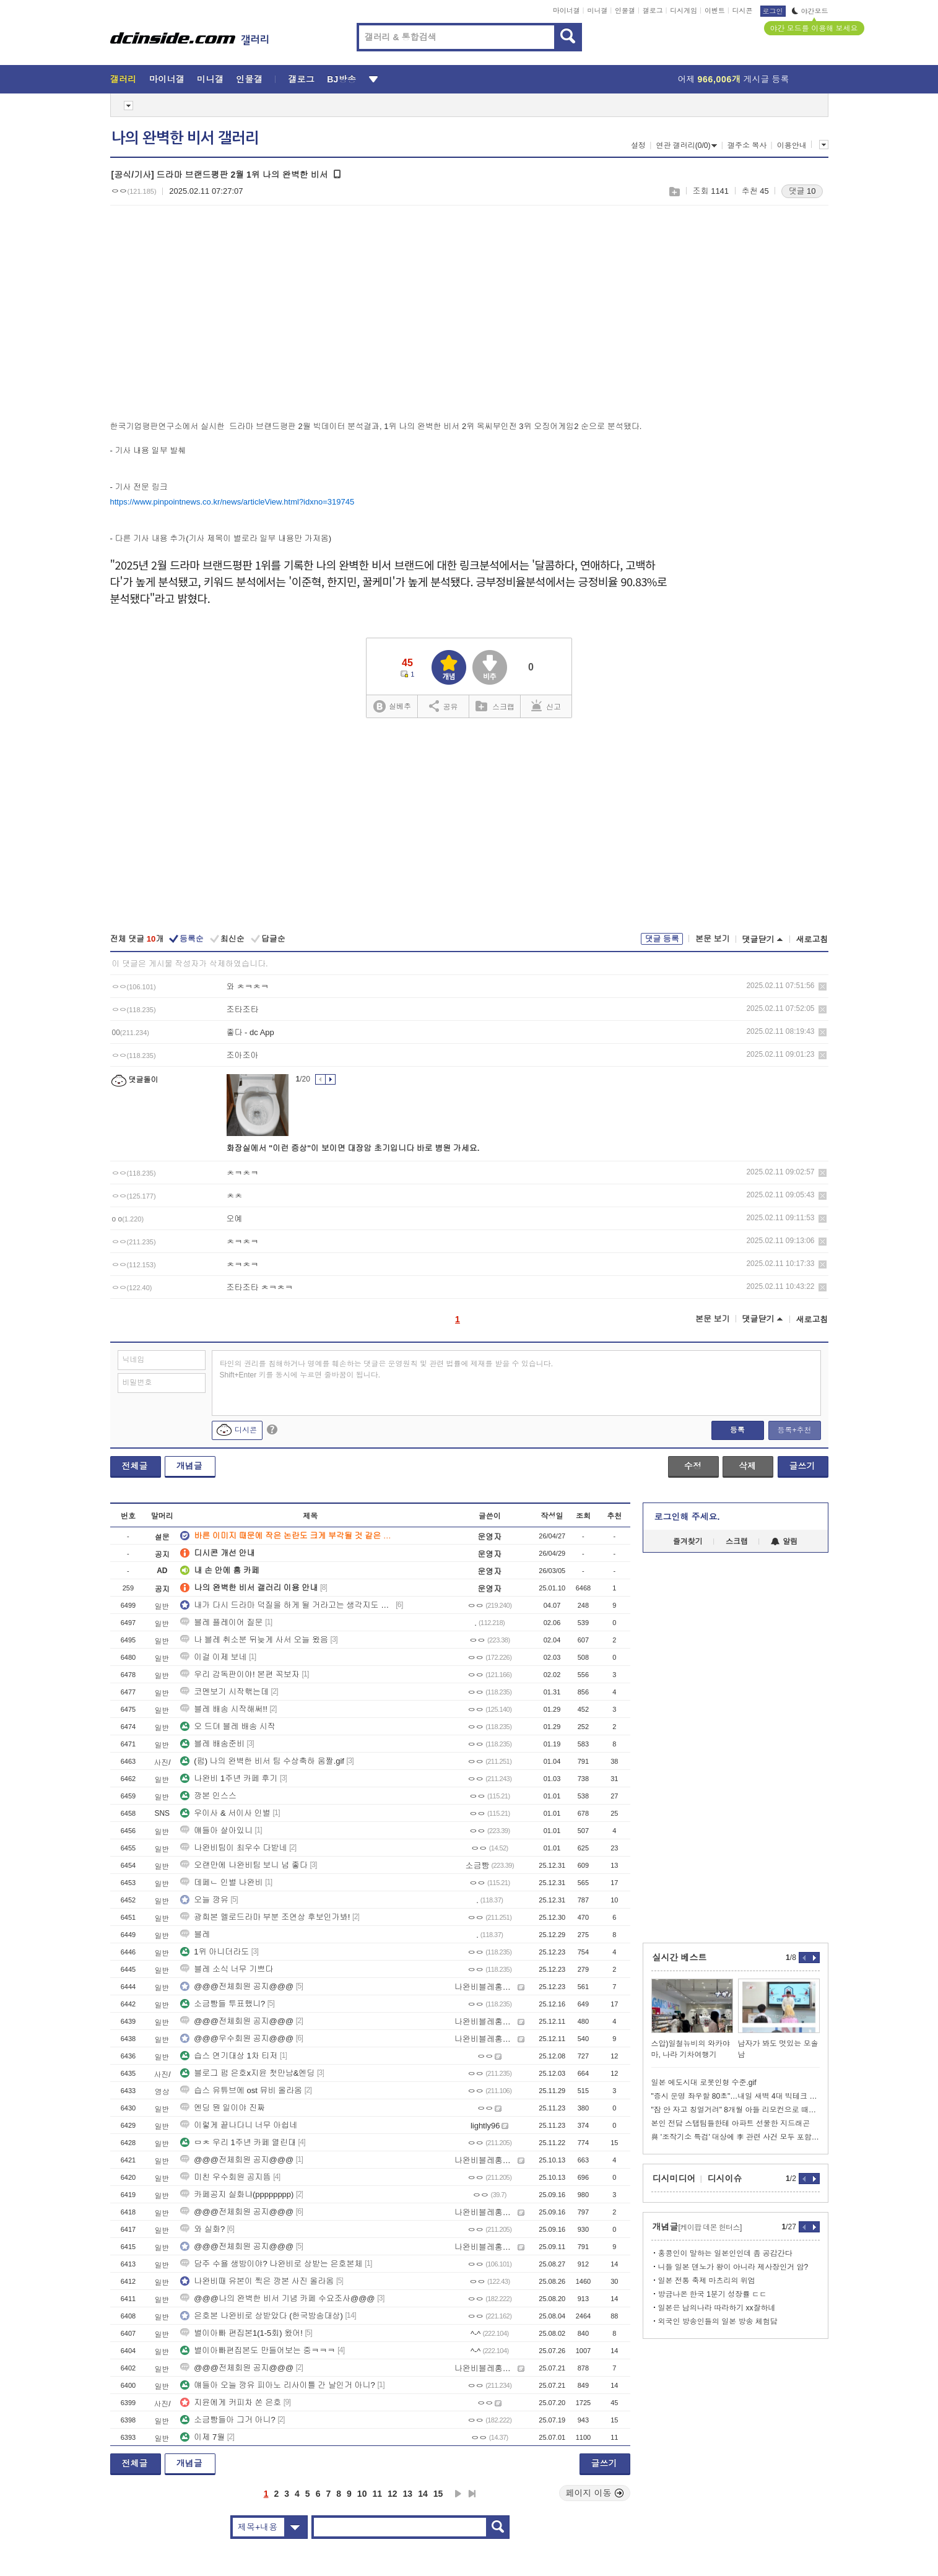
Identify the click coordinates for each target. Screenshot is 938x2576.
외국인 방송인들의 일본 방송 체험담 (718, 2321)
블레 (195, 1934)
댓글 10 (801, 191)
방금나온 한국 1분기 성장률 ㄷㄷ (712, 2294)
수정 (692, 1466)
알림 (784, 1541)
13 (408, 2494)
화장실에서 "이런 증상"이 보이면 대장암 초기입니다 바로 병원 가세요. (353, 1148)
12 (392, 2494)
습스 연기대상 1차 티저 (228, 2055)
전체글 (135, 1466)
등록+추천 (794, 1430)
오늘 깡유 (204, 1899)
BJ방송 (341, 79)
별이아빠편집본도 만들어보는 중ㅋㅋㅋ (257, 2350)
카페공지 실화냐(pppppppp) (236, 2194)
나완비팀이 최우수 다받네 (233, 1847)
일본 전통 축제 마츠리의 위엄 (706, 2280)
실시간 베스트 (680, 1957)
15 (438, 2494)
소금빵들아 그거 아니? (227, 2419)
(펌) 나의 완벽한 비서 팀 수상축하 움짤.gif (262, 1761)
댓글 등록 (662, 938)
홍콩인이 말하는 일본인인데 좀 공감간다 (725, 2253)
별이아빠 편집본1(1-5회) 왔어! (241, 2333)
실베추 (392, 707)
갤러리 (123, 79)
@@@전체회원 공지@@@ (236, 1986)
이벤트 (715, 10)
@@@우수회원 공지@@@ (236, 2038)
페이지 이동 (595, 2493)
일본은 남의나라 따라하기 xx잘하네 (717, 2308)
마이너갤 (566, 10)
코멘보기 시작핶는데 (224, 1691)
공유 (443, 706)
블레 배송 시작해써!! (223, 1709)
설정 (638, 145)
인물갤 (625, 10)
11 (377, 2494)
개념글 (189, 1466)
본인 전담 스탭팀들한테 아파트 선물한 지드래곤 (730, 2123)
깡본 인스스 (208, 1795)
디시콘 (742, 10)
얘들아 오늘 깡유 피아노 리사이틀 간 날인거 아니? (277, 2385)
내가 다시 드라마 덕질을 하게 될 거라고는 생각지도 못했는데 (286, 1605)
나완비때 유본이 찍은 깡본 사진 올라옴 (257, 2281)
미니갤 (597, 10)
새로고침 (812, 939)
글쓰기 (802, 1466)
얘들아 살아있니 (216, 1830)
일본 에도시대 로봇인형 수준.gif (704, 2082)
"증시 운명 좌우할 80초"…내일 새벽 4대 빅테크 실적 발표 (735, 2096)
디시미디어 (674, 2179)
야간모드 (810, 11)
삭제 (823, 986)
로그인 (773, 11)
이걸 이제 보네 (213, 1657)
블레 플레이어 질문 (221, 1622)
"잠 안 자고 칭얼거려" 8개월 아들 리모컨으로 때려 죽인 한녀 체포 (735, 2109)
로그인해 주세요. (687, 1517)
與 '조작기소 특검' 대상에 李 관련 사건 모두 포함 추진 (735, 2137)
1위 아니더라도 (214, 1951)
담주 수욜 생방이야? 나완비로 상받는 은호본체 (271, 2263)
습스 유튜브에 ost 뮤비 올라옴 (241, 2090)
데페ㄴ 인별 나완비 (221, 1882)
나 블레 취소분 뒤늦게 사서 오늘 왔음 (254, 1639)
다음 (458, 2493)
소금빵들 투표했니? (222, 2003)
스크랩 (674, 191)
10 (362, 2494)
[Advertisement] (214, 310)
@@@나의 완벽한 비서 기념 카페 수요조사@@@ (277, 2298)
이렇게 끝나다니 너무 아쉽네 (238, 2125)
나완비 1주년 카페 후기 (228, 1778)
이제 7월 (202, 2437)
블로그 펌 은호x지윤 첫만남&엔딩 (247, 2073)
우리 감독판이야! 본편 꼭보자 (239, 1674)
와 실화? (202, 2229)
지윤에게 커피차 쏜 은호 (230, 2402)
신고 (546, 706)
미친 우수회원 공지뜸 (225, 2177)
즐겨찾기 (688, 1541)
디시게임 (683, 10)
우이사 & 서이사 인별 (225, 1813)
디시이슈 (725, 2179)
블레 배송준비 (212, 1743)
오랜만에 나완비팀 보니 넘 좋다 (243, 1865)
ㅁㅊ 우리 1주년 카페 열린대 (238, 2142)
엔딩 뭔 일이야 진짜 (222, 2107)
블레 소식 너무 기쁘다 (226, 1969)
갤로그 (653, 10)
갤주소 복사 (746, 145)
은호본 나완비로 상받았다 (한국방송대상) (261, 2315)
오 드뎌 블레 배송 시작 (227, 1726)
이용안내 (792, 145)
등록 (737, 1430)
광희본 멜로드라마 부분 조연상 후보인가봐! (265, 1917)
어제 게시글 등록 (733, 79)
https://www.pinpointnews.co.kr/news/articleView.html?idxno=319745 (232, 501)
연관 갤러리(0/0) (686, 145)
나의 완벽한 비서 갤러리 (185, 138)
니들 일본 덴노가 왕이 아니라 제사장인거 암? (733, 2267)
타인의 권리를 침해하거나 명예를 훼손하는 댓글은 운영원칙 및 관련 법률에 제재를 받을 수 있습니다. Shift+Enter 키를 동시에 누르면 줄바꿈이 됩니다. (387, 1369)
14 (423, 2494)
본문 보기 (712, 938)
